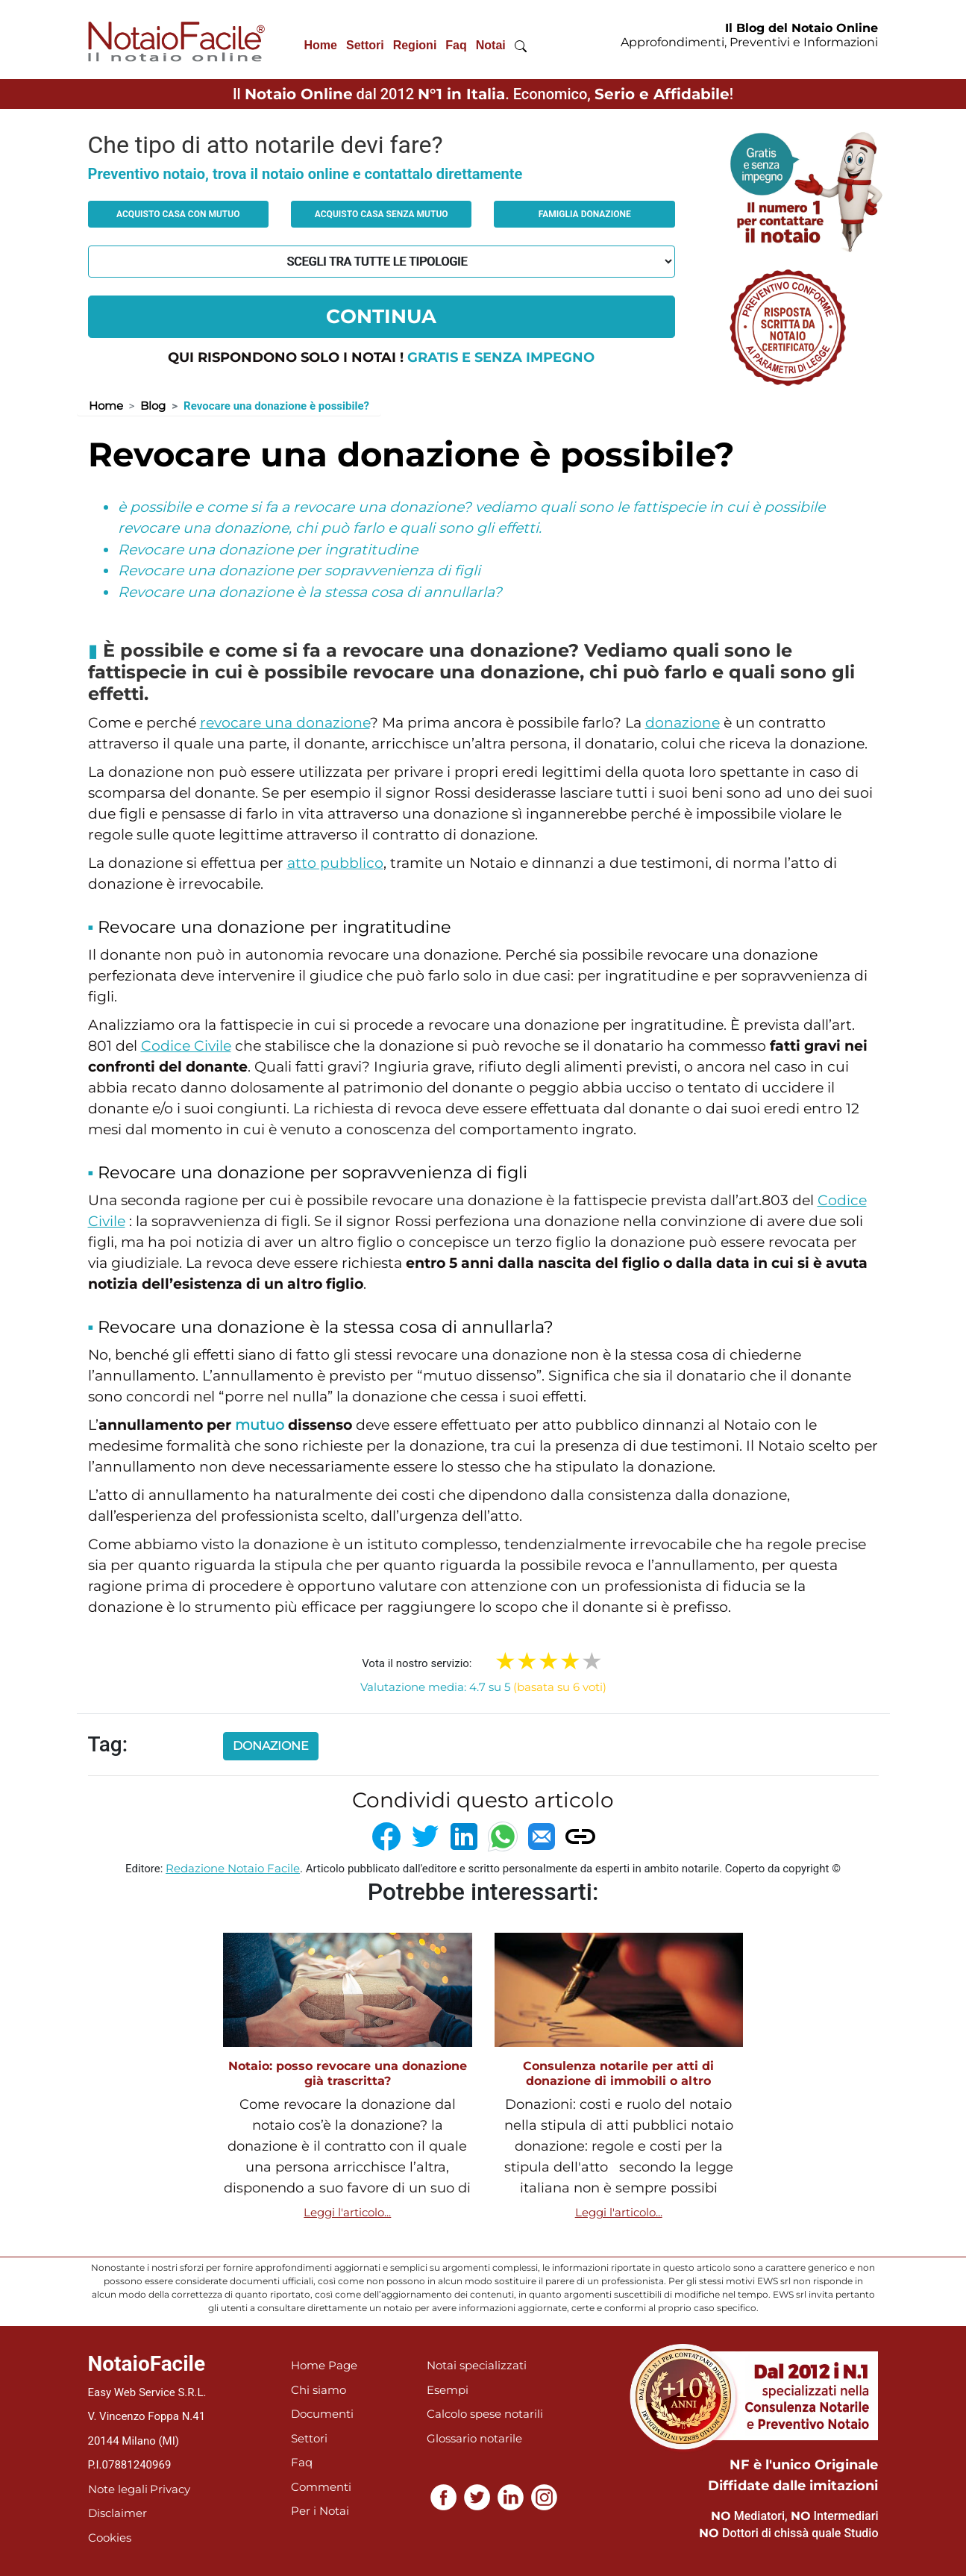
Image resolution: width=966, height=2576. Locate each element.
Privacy (170, 2489)
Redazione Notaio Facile (233, 1868)
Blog (153, 405)
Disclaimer (117, 2513)
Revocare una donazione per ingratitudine (268, 549)
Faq (455, 45)
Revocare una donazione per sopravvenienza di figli (299, 570)
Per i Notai (320, 2511)
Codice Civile (186, 1045)
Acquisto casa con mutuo (177, 214)
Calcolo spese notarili (485, 2414)
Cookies (109, 2537)
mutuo (259, 1425)
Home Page (324, 2365)
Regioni (415, 45)
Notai (491, 45)
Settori (365, 45)
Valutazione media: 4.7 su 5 (483, 1687)
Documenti (322, 2414)
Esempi (447, 2390)
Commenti (321, 2487)
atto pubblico (335, 863)
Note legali (118, 2489)
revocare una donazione (285, 722)
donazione (682, 722)
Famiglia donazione (585, 214)
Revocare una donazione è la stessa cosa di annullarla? (310, 592)
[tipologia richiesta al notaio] (382, 262)
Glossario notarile (474, 2438)
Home (320, 45)
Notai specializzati (477, 2365)
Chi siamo (318, 2390)
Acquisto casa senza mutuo (381, 214)
